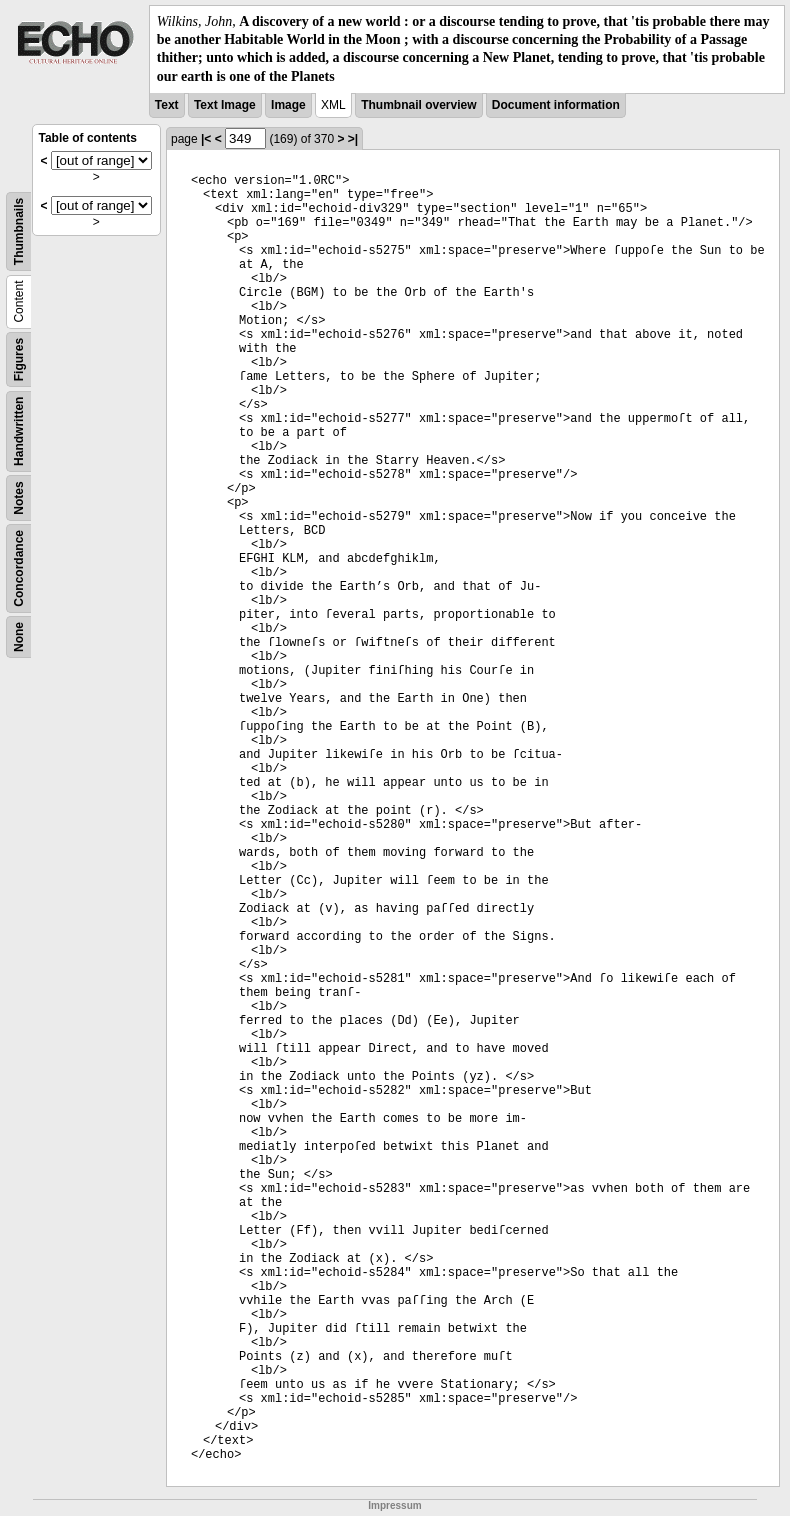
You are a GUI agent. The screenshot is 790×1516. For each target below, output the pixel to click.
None (19, 637)
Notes (19, 497)
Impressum (394, 1505)
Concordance (19, 568)
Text (167, 105)
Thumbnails (19, 231)
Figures (19, 359)
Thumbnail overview (418, 105)
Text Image (225, 105)
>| (353, 139)
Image (288, 105)
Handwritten (19, 430)
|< (206, 139)
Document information (556, 105)
